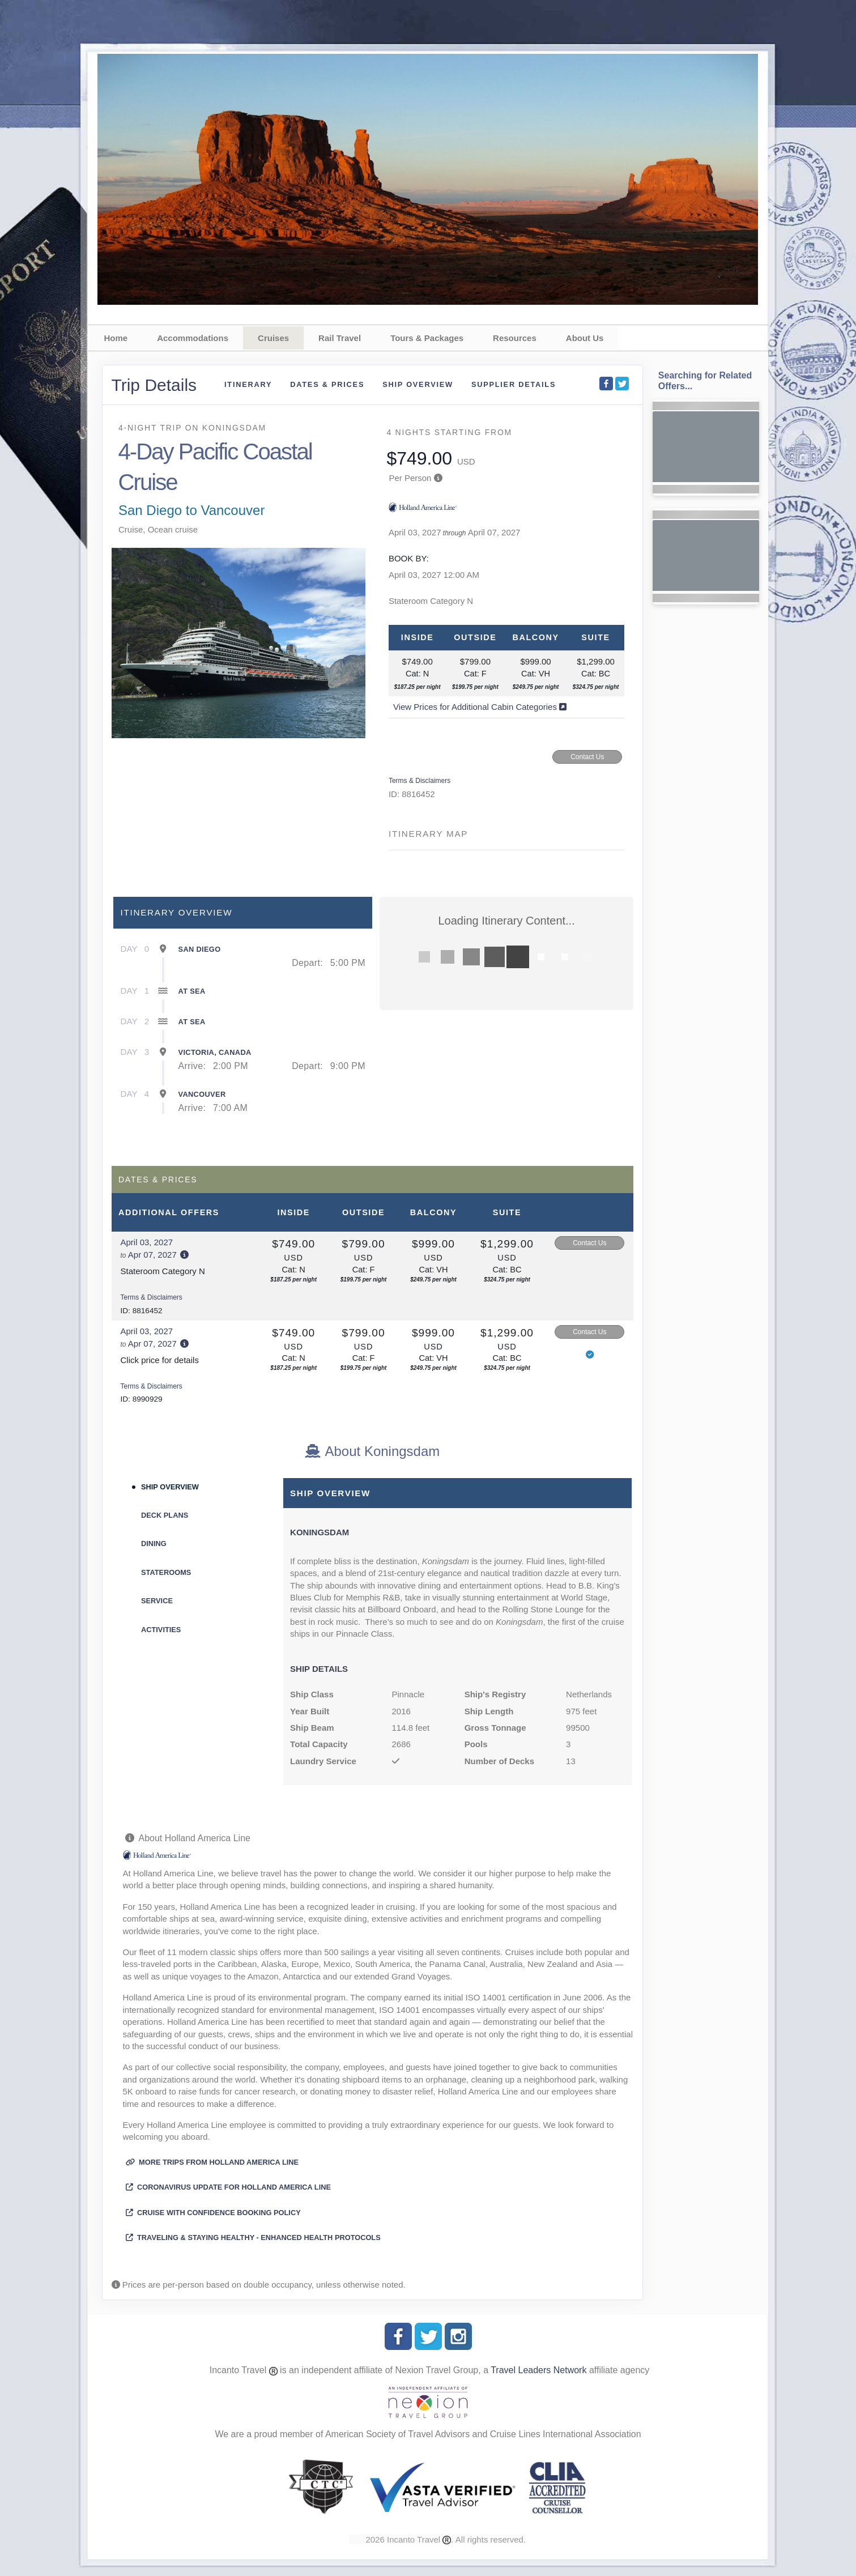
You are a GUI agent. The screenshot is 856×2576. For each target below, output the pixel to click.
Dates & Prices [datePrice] (327, 384)
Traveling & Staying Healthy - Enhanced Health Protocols (253, 2237)
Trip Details (154, 385)
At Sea (192, 991)
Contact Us (587, 757)
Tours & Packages (426, 338)
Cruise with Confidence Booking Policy (213, 2212)
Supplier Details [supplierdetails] (513, 384)
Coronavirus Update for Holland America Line (228, 2187)
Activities (161, 1629)
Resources (514, 338)
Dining (154, 1543)
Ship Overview (170, 1487)
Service (157, 1600)
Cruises (273, 338)
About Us (585, 338)
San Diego (199, 949)
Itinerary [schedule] (248, 384)
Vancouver (202, 1094)
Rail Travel (339, 338)
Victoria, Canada (215, 1052)
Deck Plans (164, 1515)
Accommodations (192, 338)
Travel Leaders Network (538, 2370)
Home (116, 338)
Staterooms (166, 1572)
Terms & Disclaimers (419, 781)
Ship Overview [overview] (417, 384)
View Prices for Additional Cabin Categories (480, 707)
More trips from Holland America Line (212, 2162)
